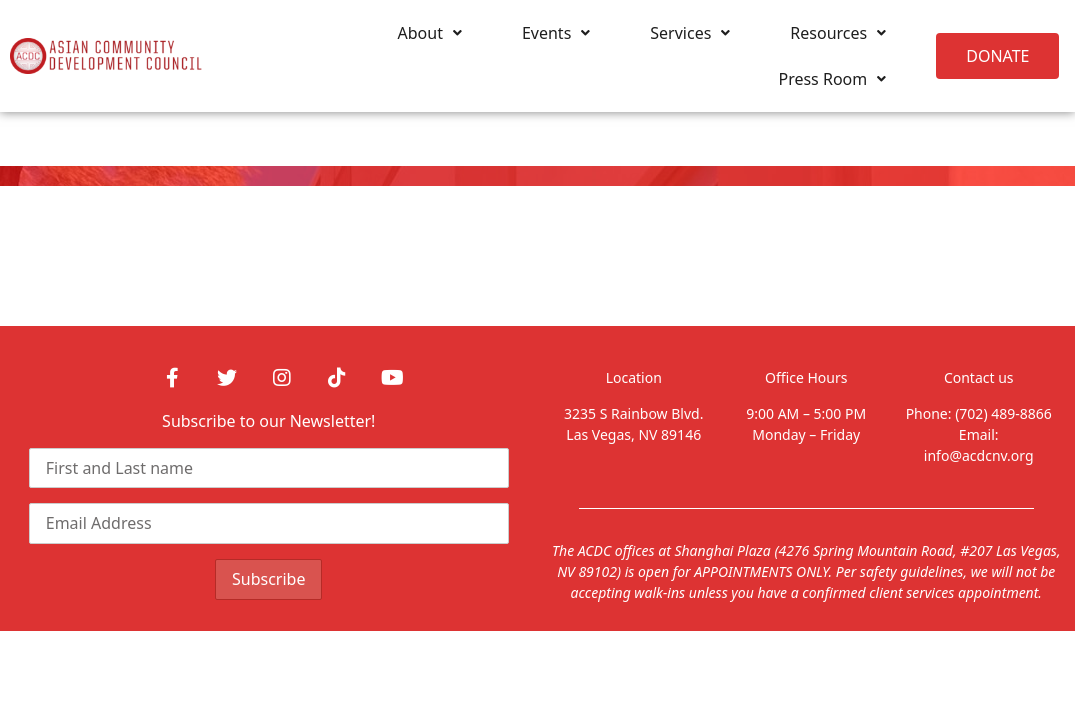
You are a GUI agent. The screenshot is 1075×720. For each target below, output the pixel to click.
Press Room (832, 79)
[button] (997, 56)
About (430, 33)
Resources (838, 33)
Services (690, 33)
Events (556, 33)
